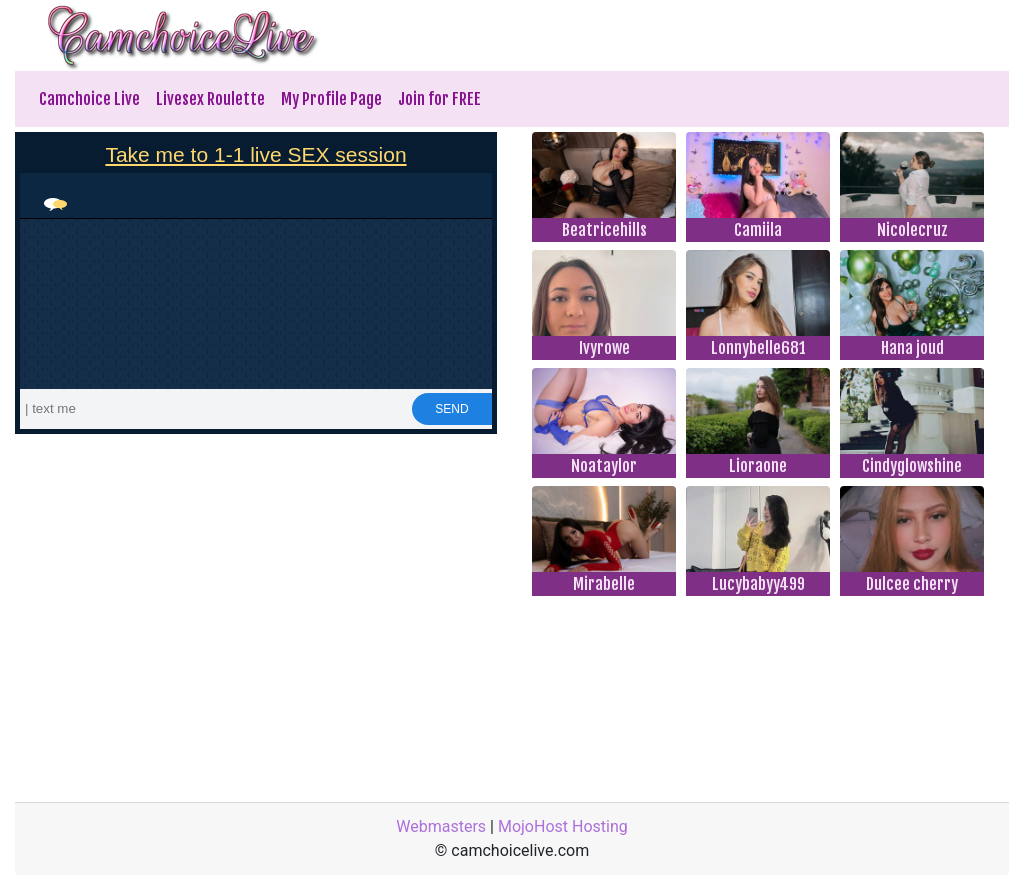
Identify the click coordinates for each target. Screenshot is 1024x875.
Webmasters (441, 826)
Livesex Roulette (210, 99)
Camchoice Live (89, 99)
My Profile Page (331, 99)
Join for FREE (439, 99)
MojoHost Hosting (563, 826)
